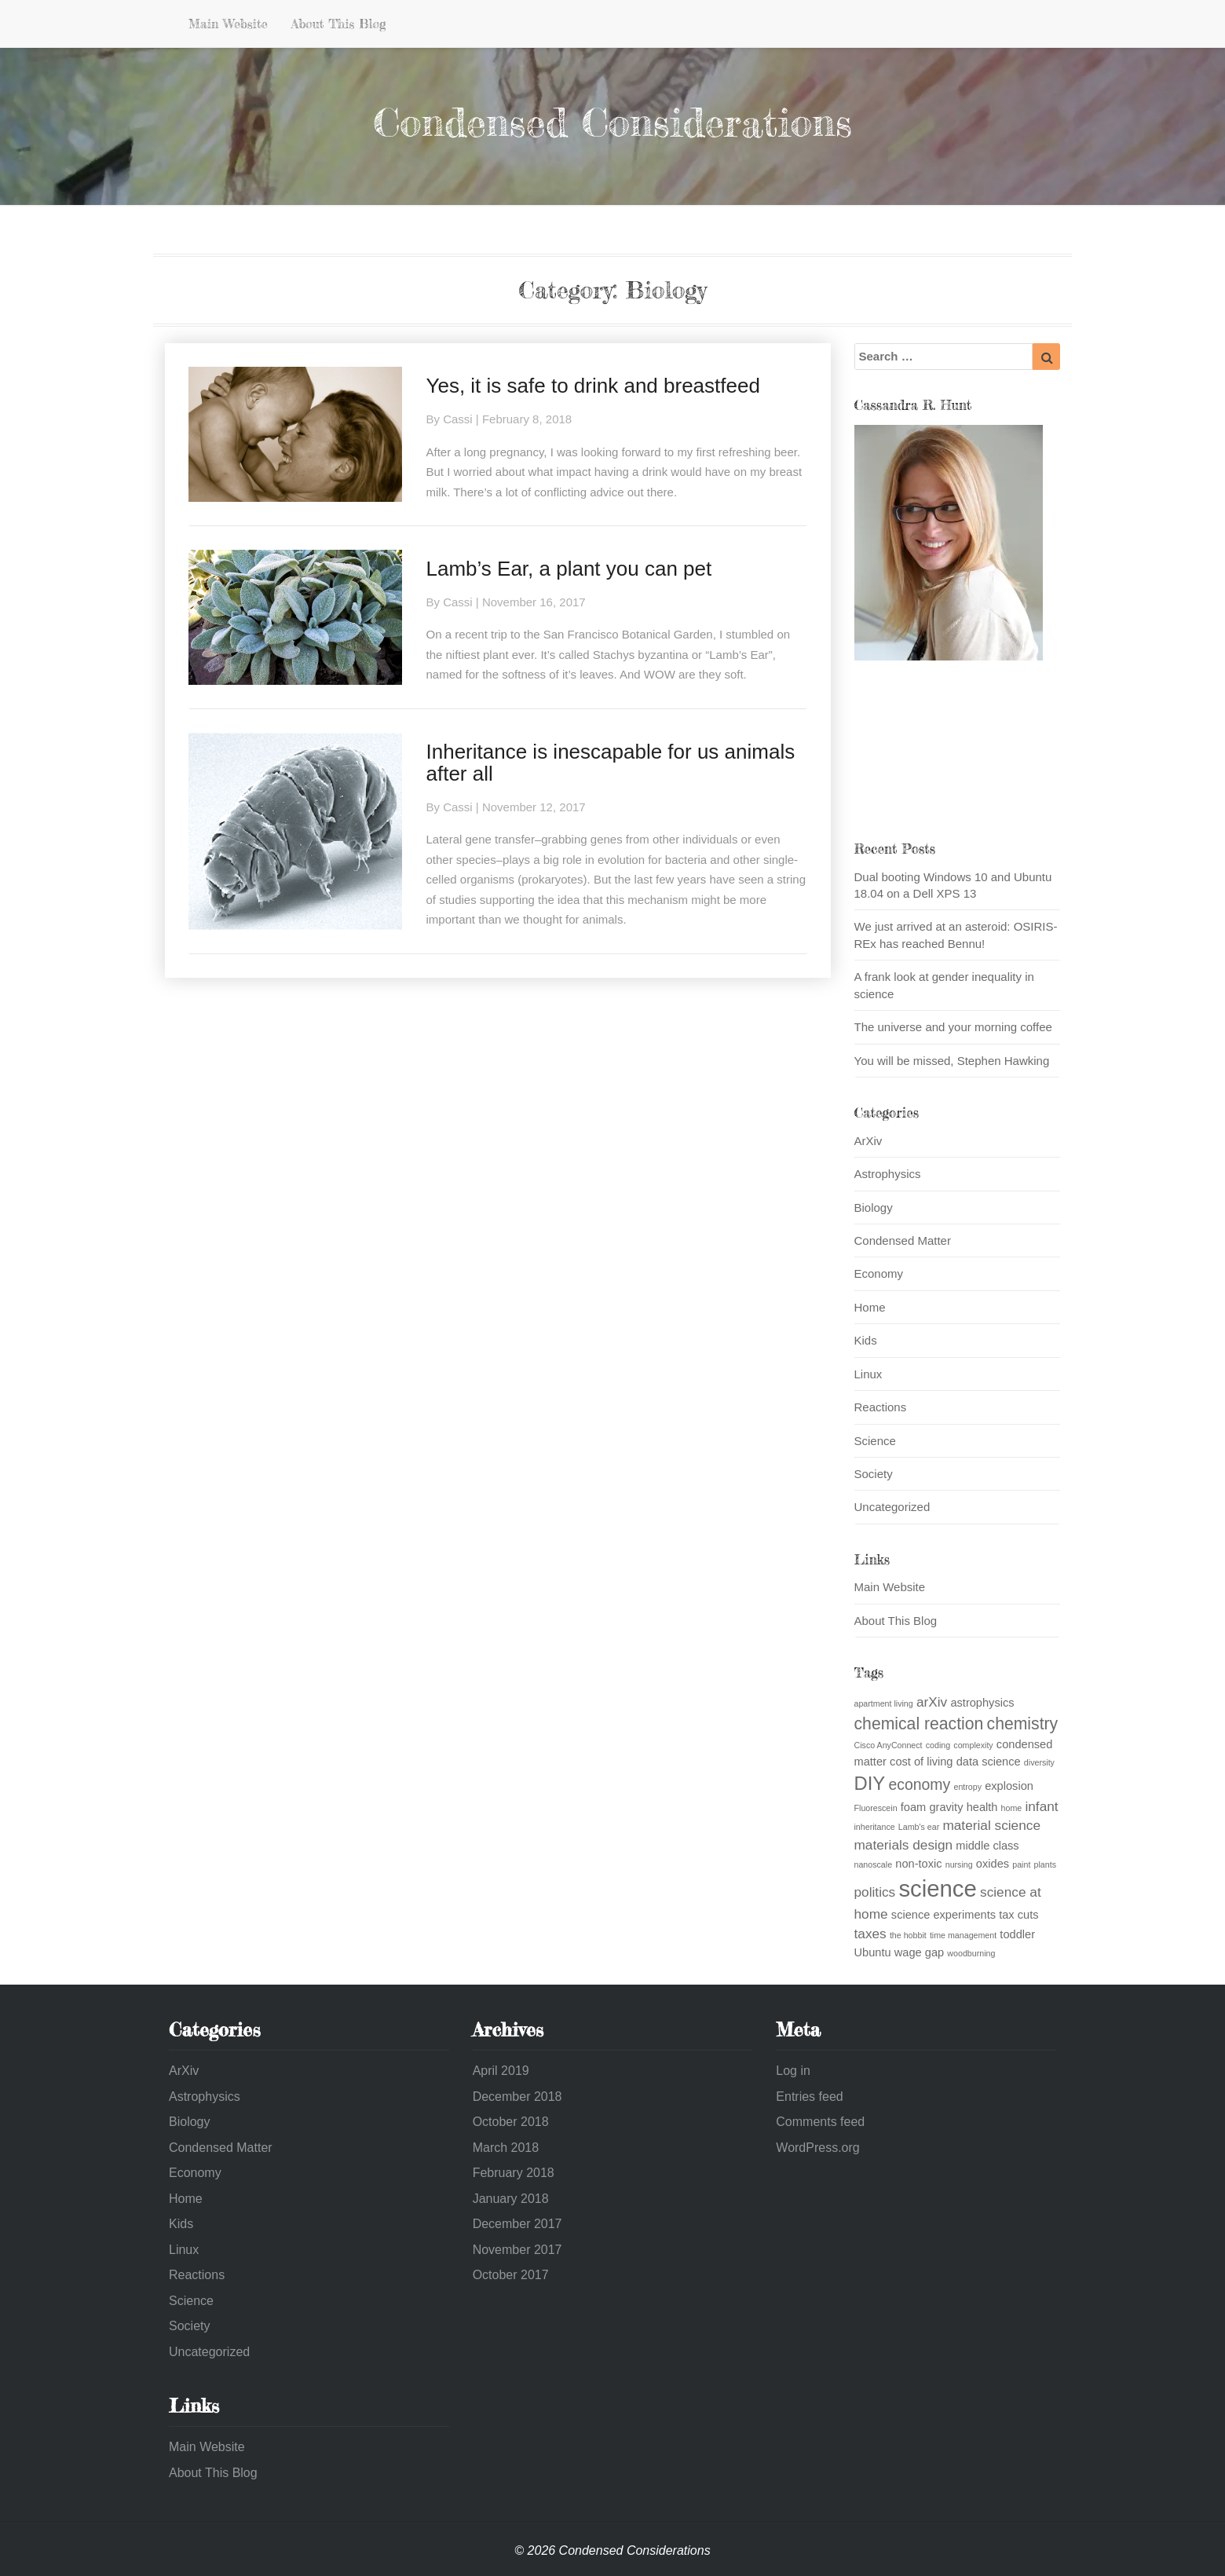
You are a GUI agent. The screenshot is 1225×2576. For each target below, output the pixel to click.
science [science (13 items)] (937, 1888)
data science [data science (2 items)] (988, 1761)
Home (870, 1307)
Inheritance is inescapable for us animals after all (610, 763)
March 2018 (506, 2147)
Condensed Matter (902, 1240)
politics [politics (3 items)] (875, 1892)
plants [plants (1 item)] (1045, 1864)
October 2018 (511, 2121)
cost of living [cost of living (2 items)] (921, 1761)
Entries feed (809, 2096)
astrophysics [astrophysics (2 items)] (982, 1702)
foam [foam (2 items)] (913, 1807)
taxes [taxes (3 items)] (870, 1933)
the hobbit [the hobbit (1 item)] (908, 1935)
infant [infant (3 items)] (1041, 1806)
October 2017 (511, 2274)
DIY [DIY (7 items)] (870, 1783)
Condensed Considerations (612, 122)
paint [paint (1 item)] (1021, 1864)
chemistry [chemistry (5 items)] (1023, 1723)
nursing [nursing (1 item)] (959, 1864)
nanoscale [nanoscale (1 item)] (873, 1864)
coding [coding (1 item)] (938, 1745)
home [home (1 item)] (1011, 1808)
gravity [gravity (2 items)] (946, 1807)
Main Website (228, 23)
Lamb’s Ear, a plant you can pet (568, 568)
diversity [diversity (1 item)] (1039, 1762)
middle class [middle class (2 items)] (987, 1845)
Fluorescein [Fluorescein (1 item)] (876, 1808)
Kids (865, 1340)
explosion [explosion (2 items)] (1009, 1786)
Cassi (458, 419)
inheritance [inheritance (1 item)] (874, 1826)
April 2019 (501, 2070)
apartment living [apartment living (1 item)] (883, 1703)
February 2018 (513, 2172)
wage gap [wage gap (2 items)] (919, 1952)
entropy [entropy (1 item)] (967, 1786)
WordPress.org (817, 2147)
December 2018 (517, 2096)
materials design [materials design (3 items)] (903, 1845)
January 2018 (511, 2198)
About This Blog (338, 23)
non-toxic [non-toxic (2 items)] (918, 1863)
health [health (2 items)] (982, 1807)
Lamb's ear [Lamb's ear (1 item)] (918, 1826)
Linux (868, 1374)
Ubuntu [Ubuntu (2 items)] (872, 1952)
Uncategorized (892, 1506)
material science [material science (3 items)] (991, 1825)
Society (873, 1473)
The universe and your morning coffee (953, 1027)
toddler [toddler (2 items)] (1017, 1934)
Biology (873, 1207)
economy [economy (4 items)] (919, 1784)
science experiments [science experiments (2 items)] (943, 1914)
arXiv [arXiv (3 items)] (931, 1702)
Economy (879, 1273)
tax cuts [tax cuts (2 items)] (1018, 1914)
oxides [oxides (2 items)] (992, 1863)
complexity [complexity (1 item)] (973, 1745)
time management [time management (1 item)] (963, 1935)
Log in (793, 2070)
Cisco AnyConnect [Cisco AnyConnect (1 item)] (888, 1745)
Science (875, 1440)
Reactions (880, 1407)
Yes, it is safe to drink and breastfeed (592, 385)
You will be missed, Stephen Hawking (952, 1060)
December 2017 (517, 2223)
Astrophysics (887, 1173)
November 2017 (517, 2249)
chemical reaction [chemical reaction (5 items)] (919, 1723)
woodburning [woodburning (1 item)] (971, 1953)
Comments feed (820, 2121)
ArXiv (868, 1140)
